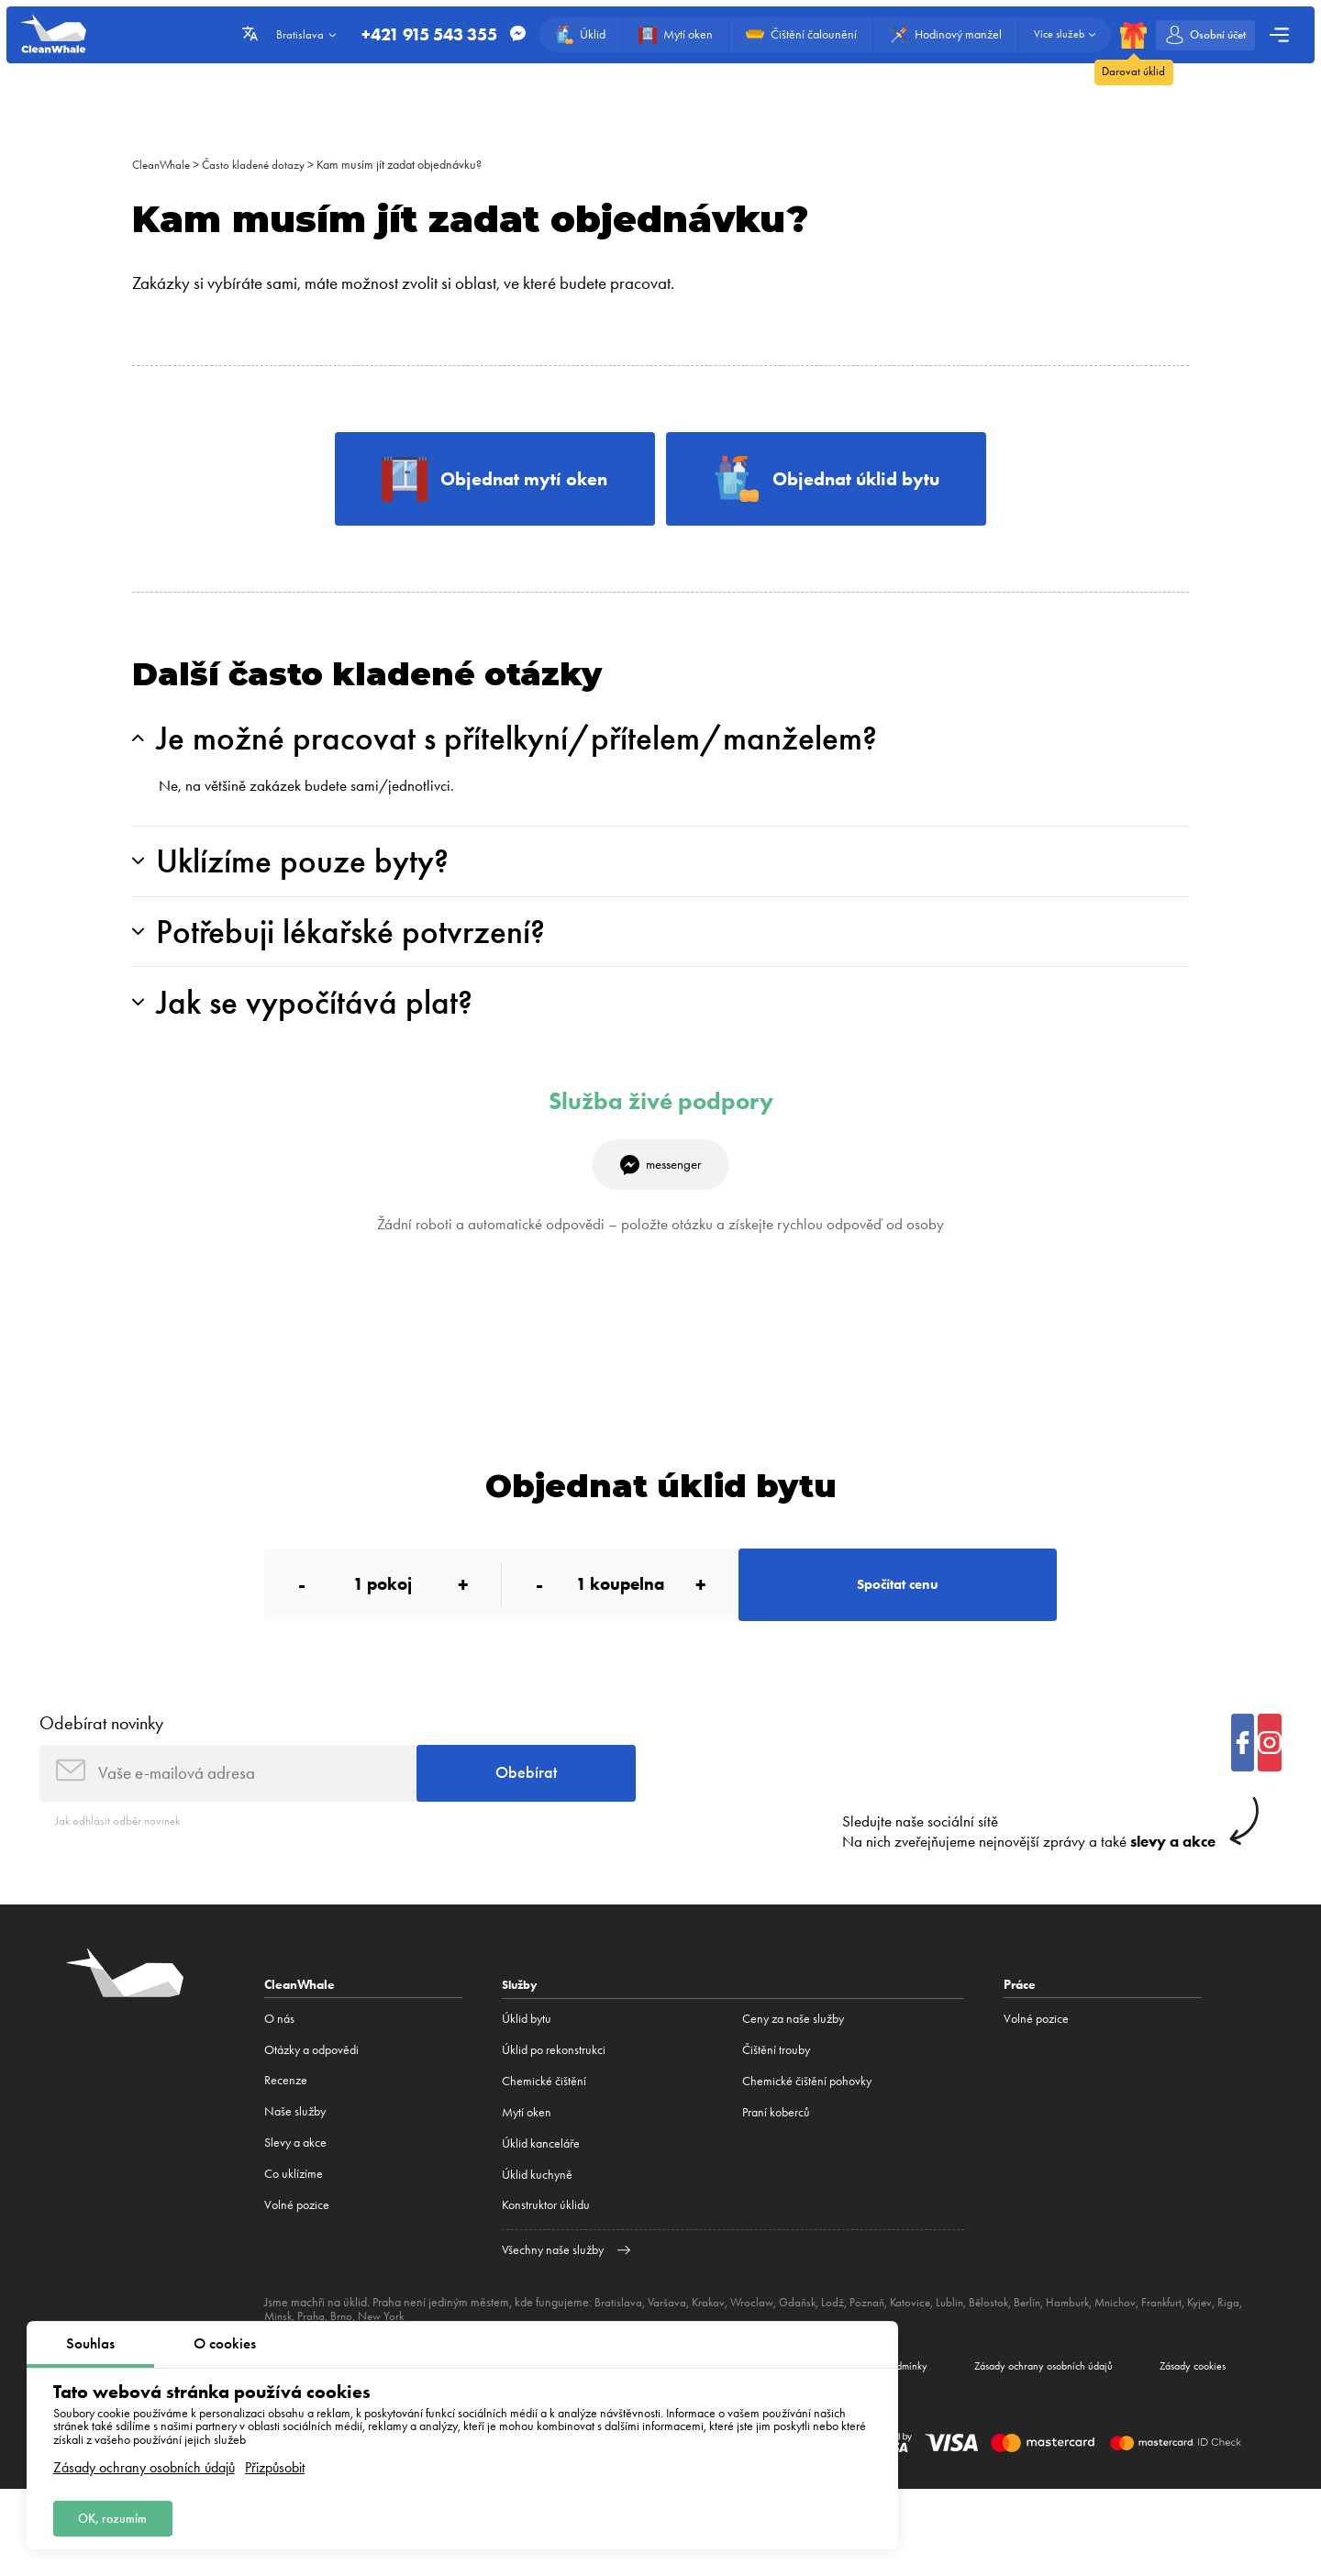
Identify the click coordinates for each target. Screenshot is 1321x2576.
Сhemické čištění (544, 2125)
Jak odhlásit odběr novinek (120, 1863)
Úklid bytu (526, 2063)
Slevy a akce (295, 2187)
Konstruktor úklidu (546, 2250)
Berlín (1042, 2346)
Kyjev (1225, 2346)
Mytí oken (526, 2156)
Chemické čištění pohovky (806, 2125)
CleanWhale (163, 164)
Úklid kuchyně (537, 2218)
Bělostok (1002, 2346)
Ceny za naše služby (793, 2063)
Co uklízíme (293, 2218)
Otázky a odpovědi (311, 2094)
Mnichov (1136, 2346)
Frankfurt (1184, 2346)
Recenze (285, 2125)
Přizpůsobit (275, 2463)
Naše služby (295, 2156)
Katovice (920, 2346)
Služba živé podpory (661, 1126)
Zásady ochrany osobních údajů (144, 2463)
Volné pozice (296, 2250)
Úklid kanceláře (541, 2187)
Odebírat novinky (101, 1760)
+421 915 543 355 (418, 35)
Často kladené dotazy (261, 164)
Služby (521, 2028)
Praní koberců (776, 2156)
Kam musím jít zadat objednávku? (409, 164)
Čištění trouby (776, 2094)
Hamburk (1085, 2346)
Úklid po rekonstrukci (553, 2094)
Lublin (961, 2346)
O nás (279, 2063)
